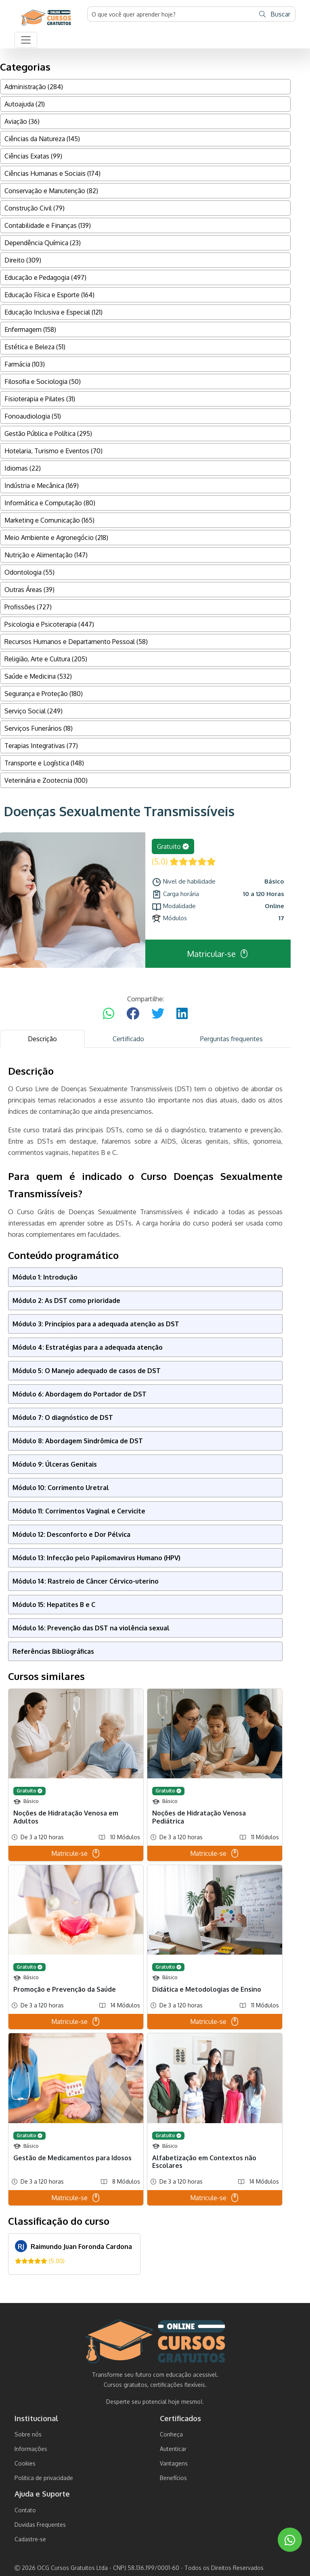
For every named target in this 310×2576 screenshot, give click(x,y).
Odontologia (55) (29, 572)
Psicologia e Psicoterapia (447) (49, 624)
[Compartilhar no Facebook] (133, 1013)
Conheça (171, 2434)
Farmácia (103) (24, 364)
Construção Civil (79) (34, 208)
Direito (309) (22, 260)
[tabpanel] (145, 1670)
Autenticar (173, 2448)
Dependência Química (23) (42, 243)
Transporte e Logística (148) (44, 763)
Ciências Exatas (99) (33, 156)
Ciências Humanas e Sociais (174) (52, 173)
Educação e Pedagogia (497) (45, 277)
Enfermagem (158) (30, 329)
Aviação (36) (22, 121)
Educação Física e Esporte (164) (49, 295)
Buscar (274, 14)
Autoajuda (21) (24, 104)
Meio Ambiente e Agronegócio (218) (56, 538)
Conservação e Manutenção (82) (51, 191)
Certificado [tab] (128, 1039)
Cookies (25, 2463)
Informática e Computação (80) (49, 503)
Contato (25, 2510)
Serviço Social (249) (33, 711)
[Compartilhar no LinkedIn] (182, 1013)
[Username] (171, 14)
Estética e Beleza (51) (34, 347)
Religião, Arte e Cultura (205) (45, 659)
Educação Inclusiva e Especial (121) (53, 312)
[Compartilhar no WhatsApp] (108, 1013)
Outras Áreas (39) (29, 590)
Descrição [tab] (42, 1039)
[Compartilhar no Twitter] (158, 1013)
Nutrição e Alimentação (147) (46, 555)
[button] (26, 40)
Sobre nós (28, 2434)
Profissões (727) (28, 607)
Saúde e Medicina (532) (38, 676)
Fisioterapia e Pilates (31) (39, 399)
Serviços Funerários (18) (38, 728)
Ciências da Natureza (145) (42, 139)
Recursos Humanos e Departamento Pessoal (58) (76, 642)
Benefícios (173, 2477)
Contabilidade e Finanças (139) (47, 225)
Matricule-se (76, 1853)
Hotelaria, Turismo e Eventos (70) (53, 451)
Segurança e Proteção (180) (43, 694)
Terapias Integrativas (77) (41, 746)
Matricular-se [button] (218, 953)
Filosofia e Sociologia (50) (42, 381)
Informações (31, 2448)
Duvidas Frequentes (40, 2524)
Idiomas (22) (22, 468)
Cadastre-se (30, 2539)
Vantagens (174, 2463)
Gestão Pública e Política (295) (48, 433)
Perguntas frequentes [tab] (231, 1039)
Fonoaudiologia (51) (32, 416)
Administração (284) (33, 87)
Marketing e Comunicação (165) (49, 520)
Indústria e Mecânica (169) (41, 485)
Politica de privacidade (44, 2477)
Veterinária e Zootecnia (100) (46, 780)
